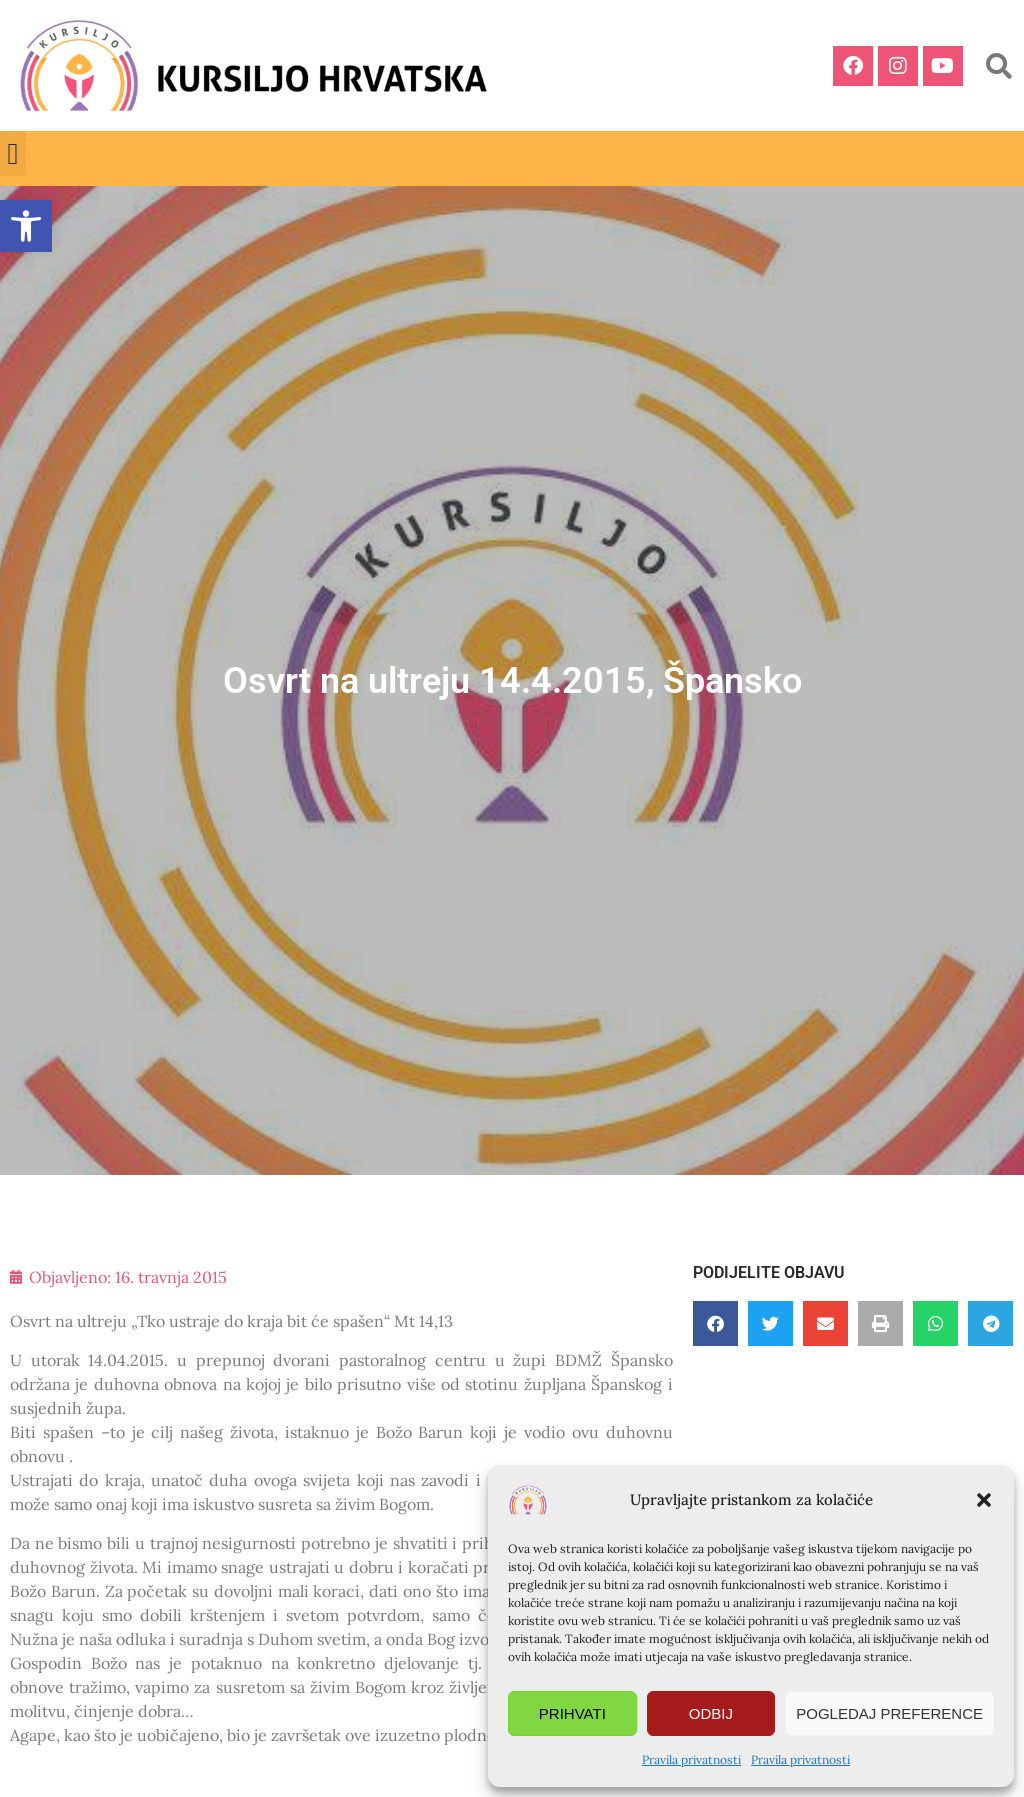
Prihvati (572, 1713)
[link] (26, 226)
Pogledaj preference (889, 1713)
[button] (984, 1500)
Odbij (711, 1713)
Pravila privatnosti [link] (691, 1759)
